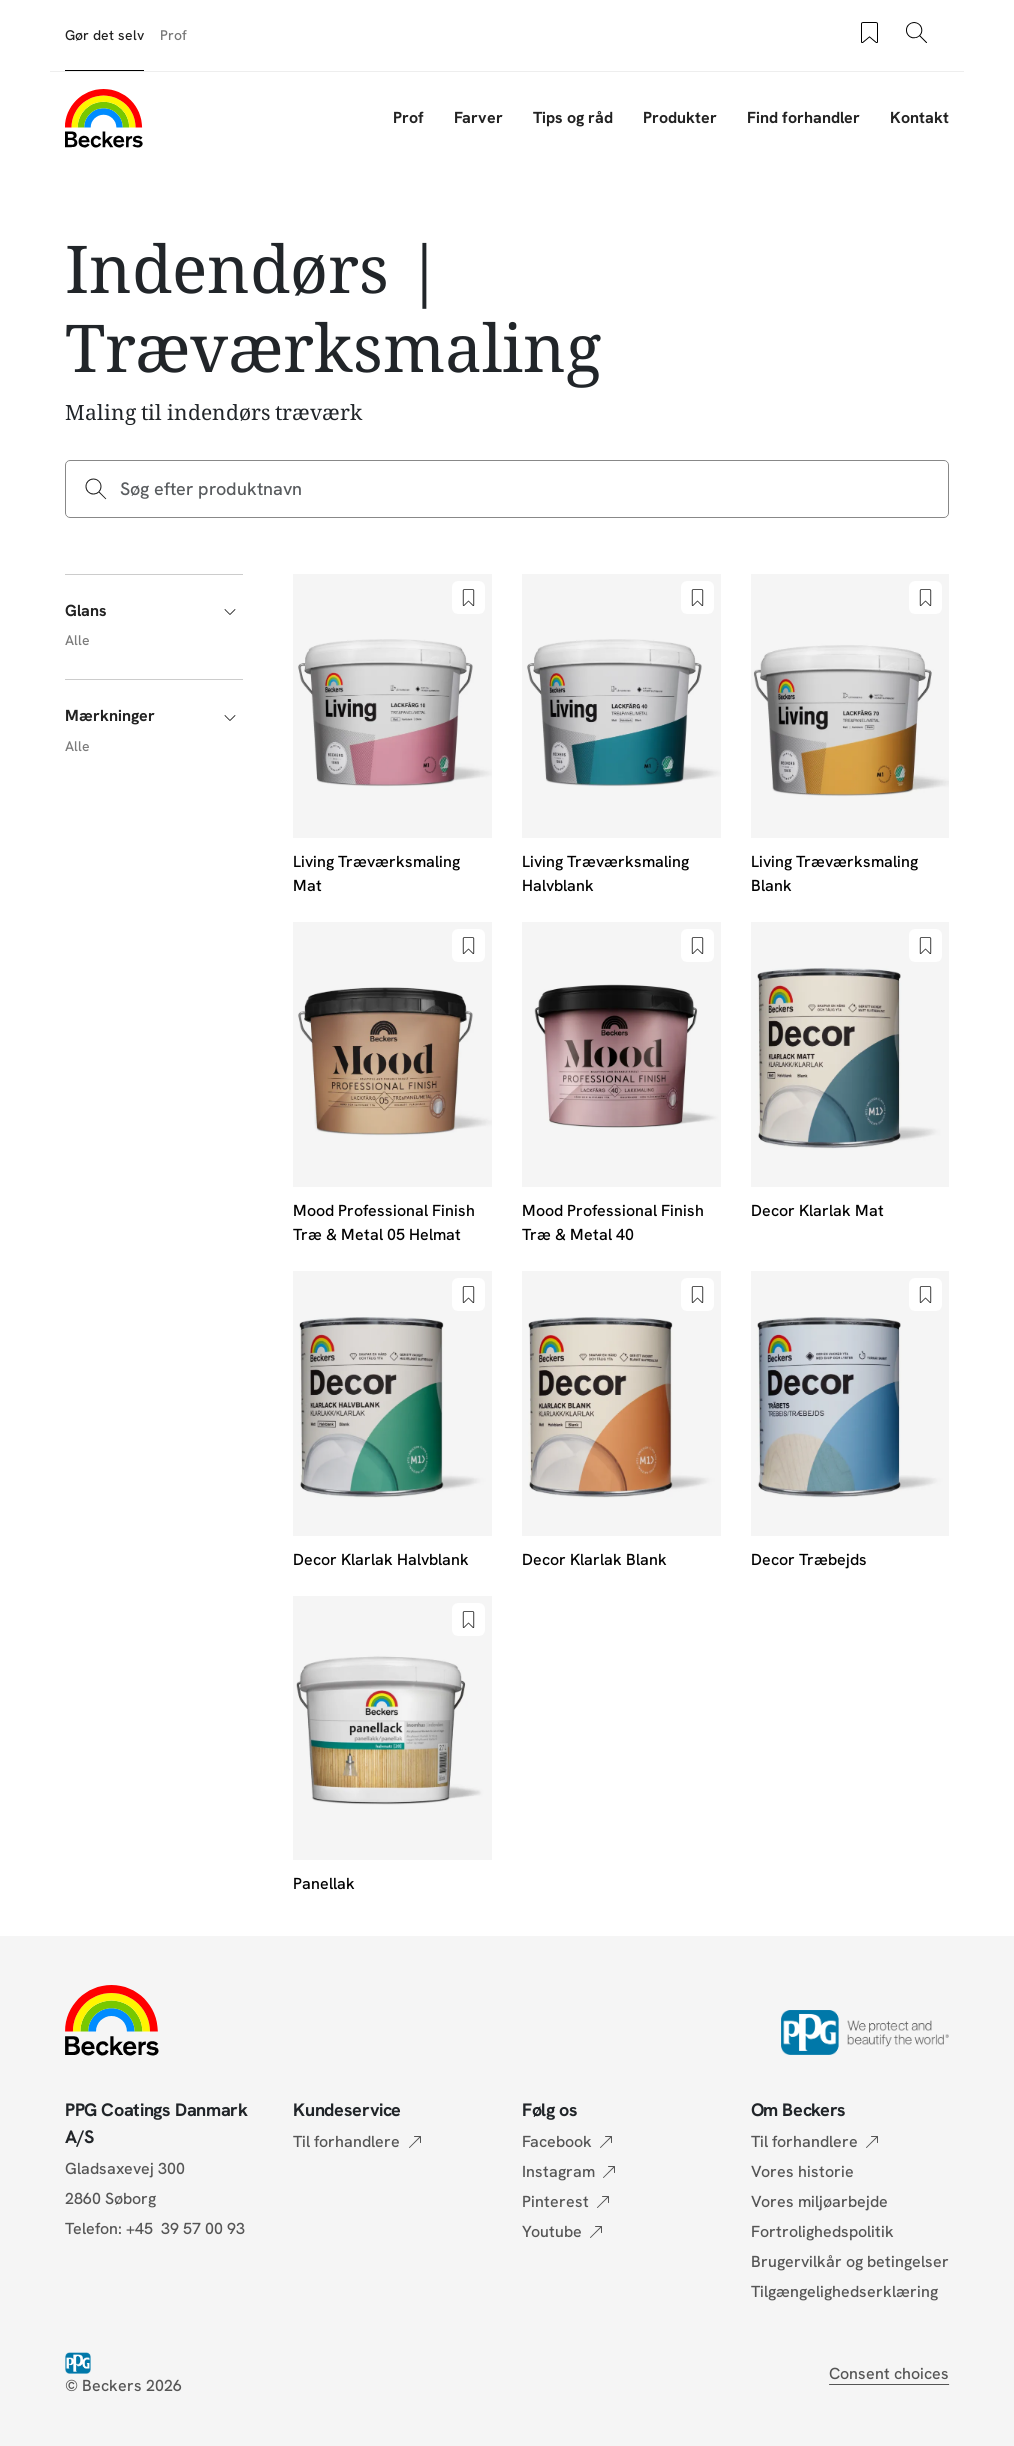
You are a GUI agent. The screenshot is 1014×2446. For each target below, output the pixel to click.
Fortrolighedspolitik (822, 2231)
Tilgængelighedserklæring (844, 2291)
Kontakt (919, 117)
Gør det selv (104, 35)
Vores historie (802, 2171)
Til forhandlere (346, 2141)
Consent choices (889, 2373)
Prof (173, 35)
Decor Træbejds (809, 1559)
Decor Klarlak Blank (594, 1559)
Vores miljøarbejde (819, 2201)
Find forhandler (803, 117)
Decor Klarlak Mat (817, 1210)
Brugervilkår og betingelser (850, 2261)
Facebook (557, 2141)
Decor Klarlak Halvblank (381, 1559)
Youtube (552, 2231)
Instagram (558, 2171)
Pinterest (555, 2201)
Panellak (324, 1883)
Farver (478, 117)
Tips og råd (573, 117)
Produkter (680, 117)
